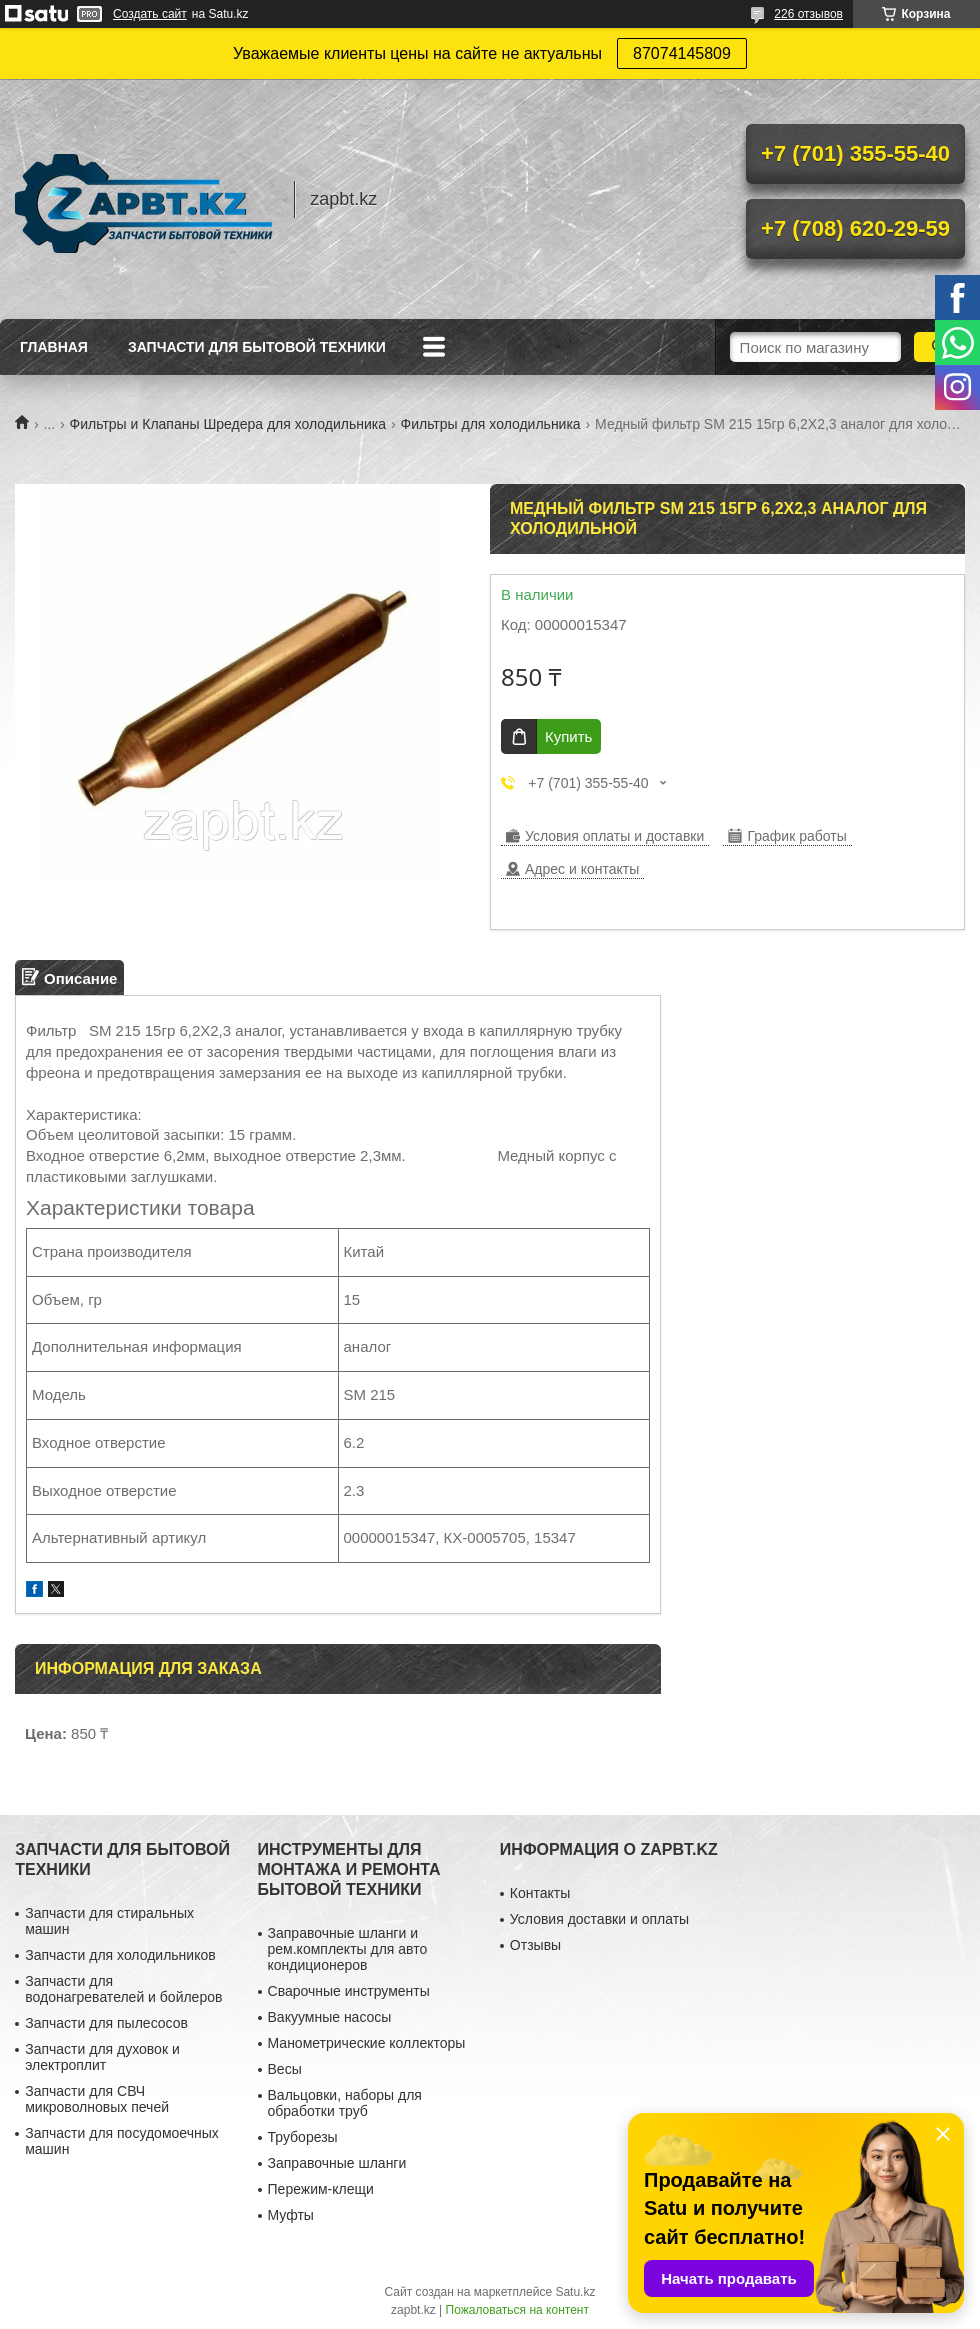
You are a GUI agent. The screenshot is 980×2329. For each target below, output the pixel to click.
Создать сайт (150, 14)
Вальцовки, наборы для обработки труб (345, 2103)
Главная (54, 347)
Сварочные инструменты (349, 1991)
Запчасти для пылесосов (106, 2023)
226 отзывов (808, 14)
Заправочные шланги (337, 2163)
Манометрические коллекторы (367, 2043)
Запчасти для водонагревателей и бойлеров (123, 1989)
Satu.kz (575, 2292)
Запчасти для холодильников (120, 1955)
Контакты (540, 1893)
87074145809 (682, 53)
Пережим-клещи (321, 2189)
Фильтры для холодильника (491, 424)
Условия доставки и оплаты (599, 1919)
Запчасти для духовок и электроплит (102, 2057)
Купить (568, 736)
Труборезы (303, 2137)
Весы (285, 2069)
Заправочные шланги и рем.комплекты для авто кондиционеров (348, 1949)
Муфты (291, 2215)
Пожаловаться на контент (517, 2310)
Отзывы (535, 1945)
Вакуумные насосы (330, 2017)
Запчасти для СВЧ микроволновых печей (97, 2099)
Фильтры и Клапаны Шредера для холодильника (228, 424)
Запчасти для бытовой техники (257, 347)
